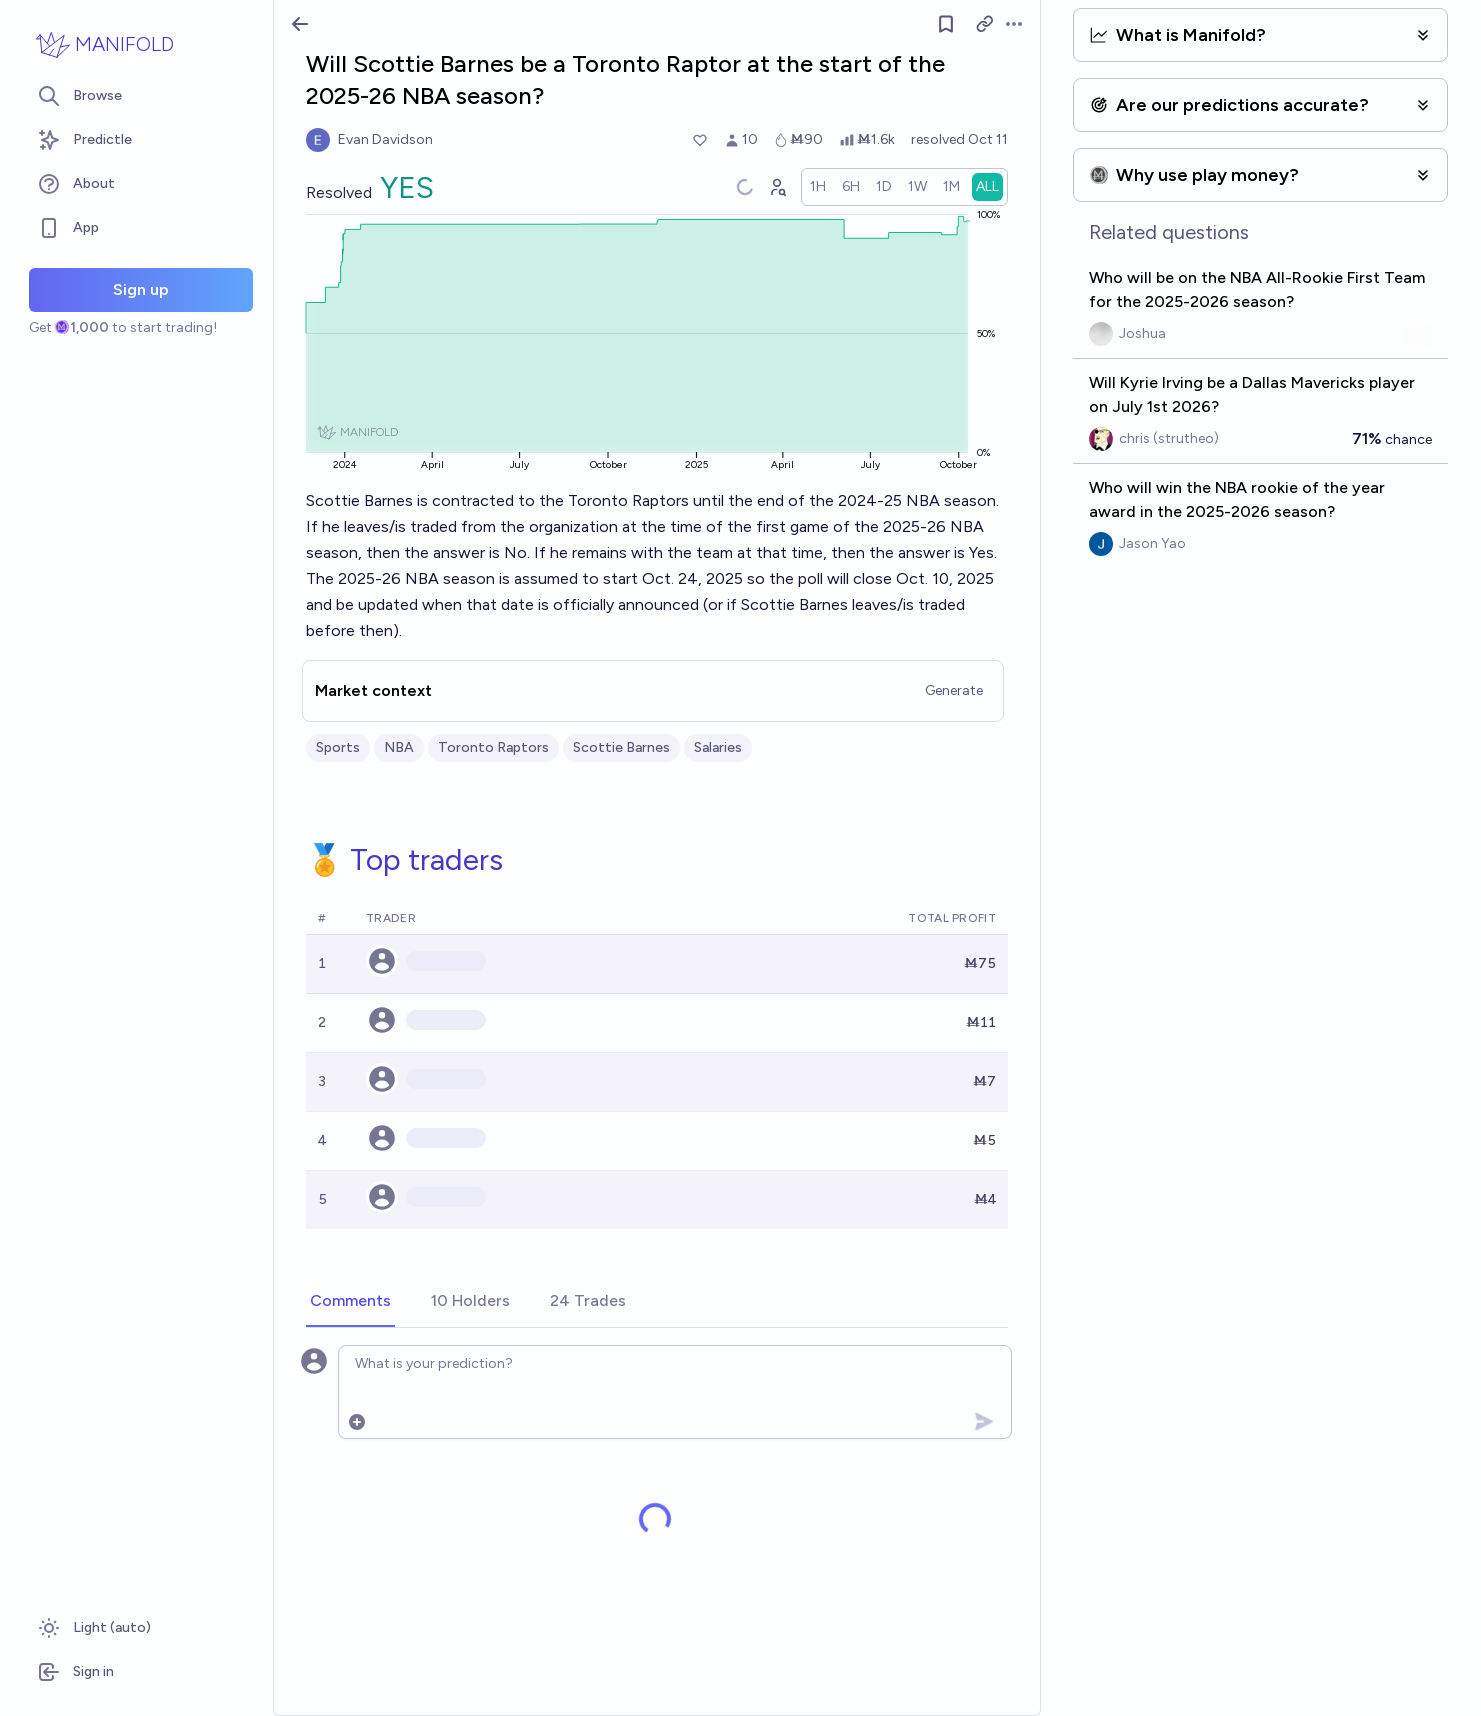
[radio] (818, 187)
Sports (338, 747)
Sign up (141, 289)
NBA (399, 747)
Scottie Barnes (621, 747)
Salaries (718, 747)
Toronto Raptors (493, 747)
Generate (954, 690)
